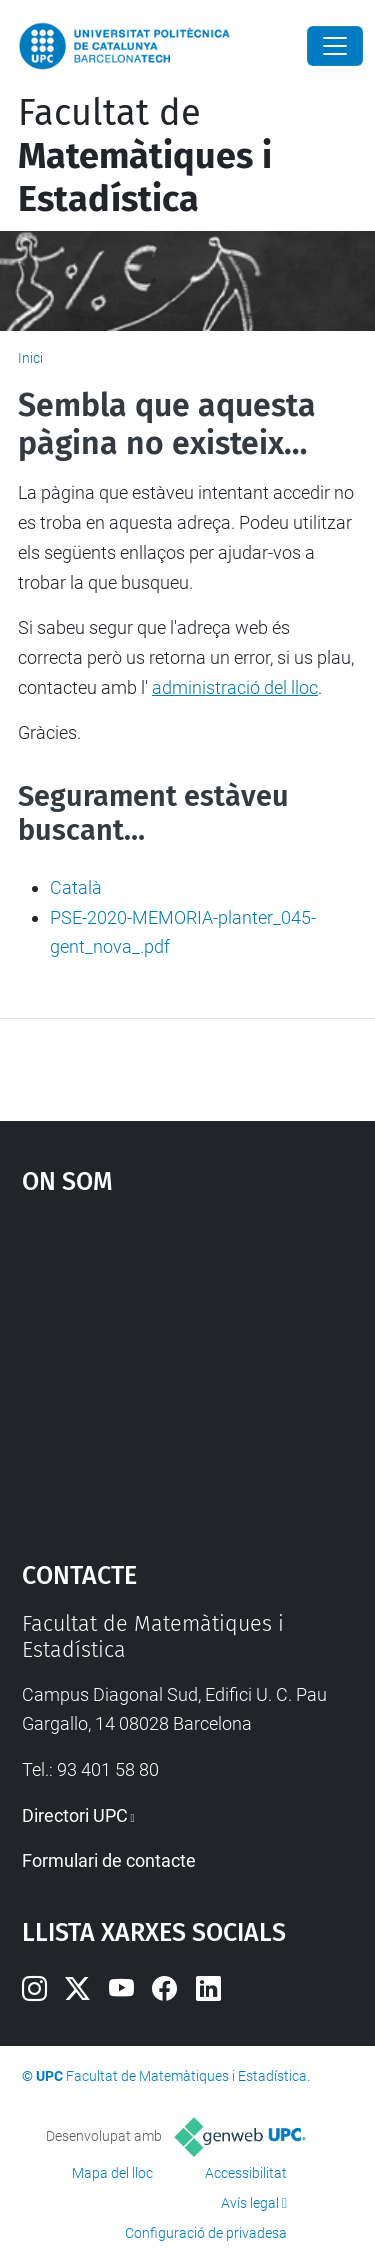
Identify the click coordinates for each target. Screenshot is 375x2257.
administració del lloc (235, 687)
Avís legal (250, 2203)
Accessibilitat (246, 2173)
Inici (30, 358)
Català (76, 887)
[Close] (335, 46)
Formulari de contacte (109, 1860)
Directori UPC (75, 1815)
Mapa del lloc (112, 2173)
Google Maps (188, 1368)
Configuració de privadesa (206, 2233)
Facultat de (145, 156)
